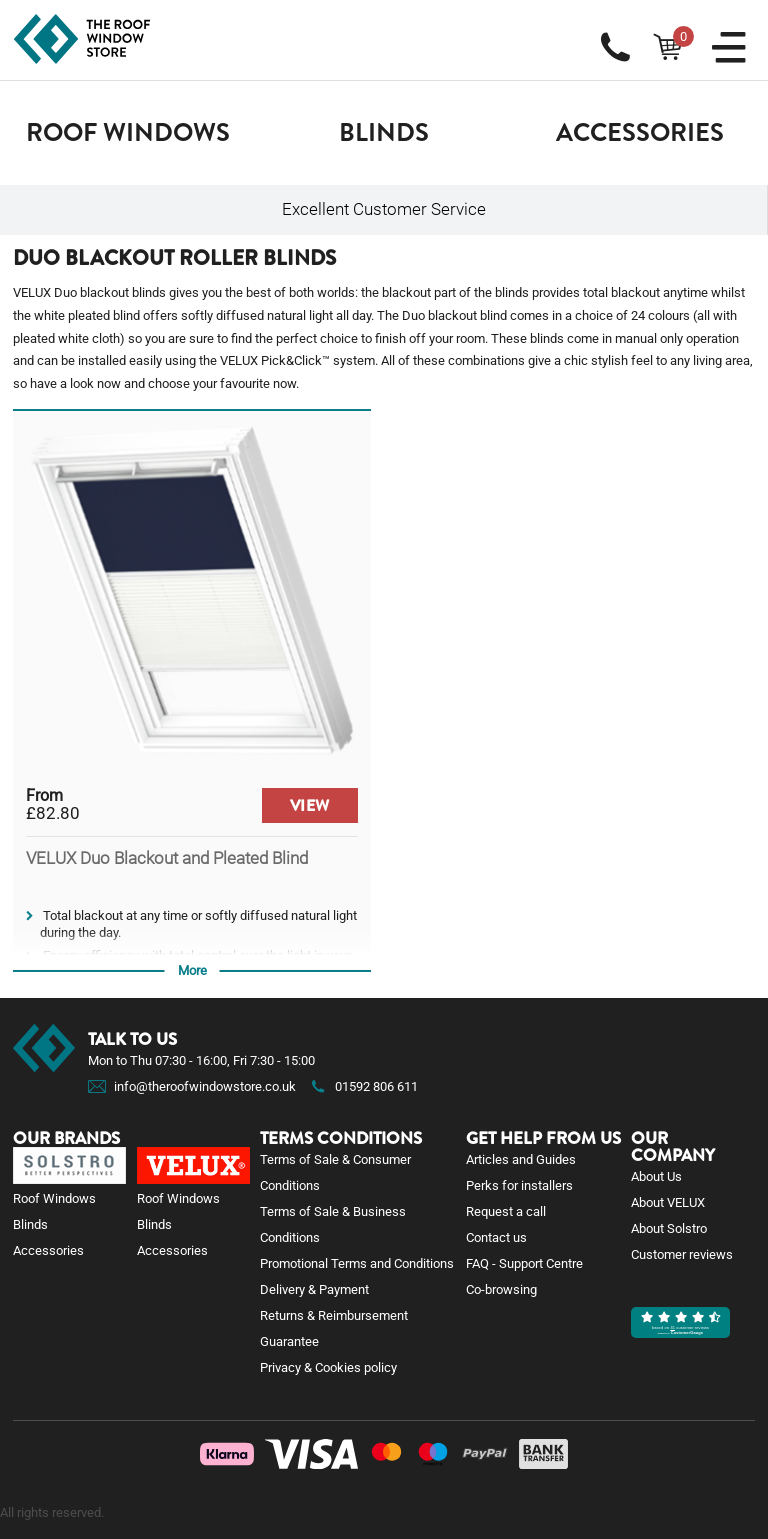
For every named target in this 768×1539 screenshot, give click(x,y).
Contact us (496, 1237)
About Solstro (669, 1228)
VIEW (310, 805)
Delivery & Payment (314, 1289)
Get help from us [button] (543, 1138)
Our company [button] (673, 1147)
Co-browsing (501, 1289)
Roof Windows (128, 132)
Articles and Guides (521, 1159)
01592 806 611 (363, 1086)
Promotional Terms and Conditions (357, 1263)
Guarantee (289, 1341)
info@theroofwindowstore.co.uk (205, 1086)
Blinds (384, 132)
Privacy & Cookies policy (328, 1367)
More (192, 970)
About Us (656, 1176)
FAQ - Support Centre (524, 1263)
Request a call (506, 1211)
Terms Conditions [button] (341, 1138)
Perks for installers (519, 1185)
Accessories (640, 132)
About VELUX (668, 1202)
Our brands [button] (66, 1138)
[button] (128, 133)
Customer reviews (682, 1254)
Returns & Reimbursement (334, 1315)
